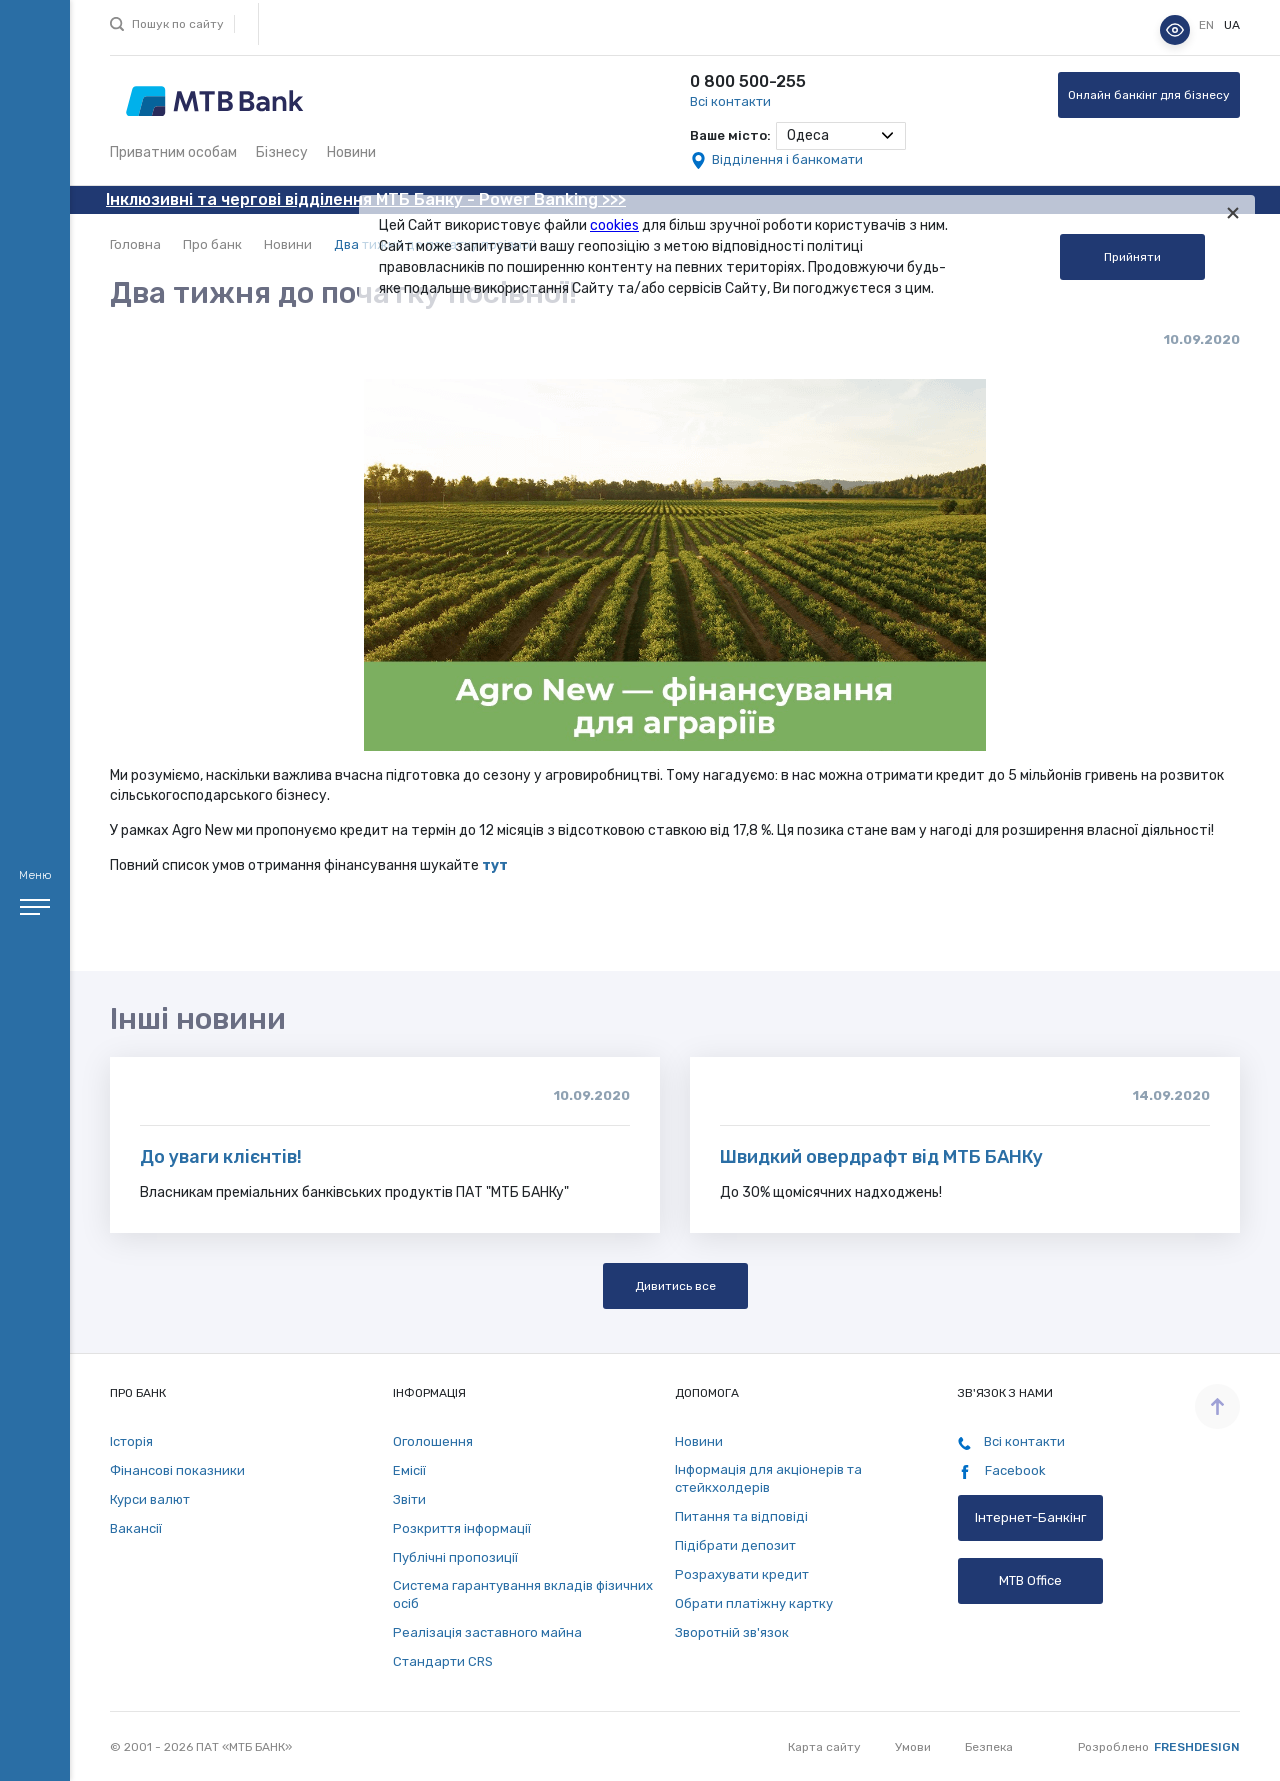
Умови (913, 1747)
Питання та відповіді (741, 1516)
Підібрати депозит (735, 1545)
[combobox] (841, 136)
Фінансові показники (177, 1470)
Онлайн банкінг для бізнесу (1149, 95)
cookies (614, 225)
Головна (135, 244)
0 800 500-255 (748, 81)
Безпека (989, 1747)
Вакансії (136, 1528)
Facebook (1002, 1471)
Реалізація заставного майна (487, 1632)
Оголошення (433, 1441)
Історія (131, 1441)
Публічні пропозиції (455, 1557)
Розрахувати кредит (742, 1574)
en (1208, 25)
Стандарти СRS (443, 1661)
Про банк (212, 244)
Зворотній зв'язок (732, 1632)
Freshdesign (1197, 1747)
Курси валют (150, 1499)
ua (1232, 25)
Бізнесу (282, 152)
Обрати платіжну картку (754, 1603)
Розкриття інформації (462, 1528)
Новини (351, 152)
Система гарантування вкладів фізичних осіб (523, 1594)
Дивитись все (675, 1286)
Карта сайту (824, 1747)
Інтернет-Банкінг (1030, 1517)
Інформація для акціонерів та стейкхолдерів (768, 1478)
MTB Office (1030, 1580)
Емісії (409, 1470)
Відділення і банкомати (787, 159)
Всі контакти (730, 101)
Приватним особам (173, 152)
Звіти (409, 1499)
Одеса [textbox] (808, 135)
